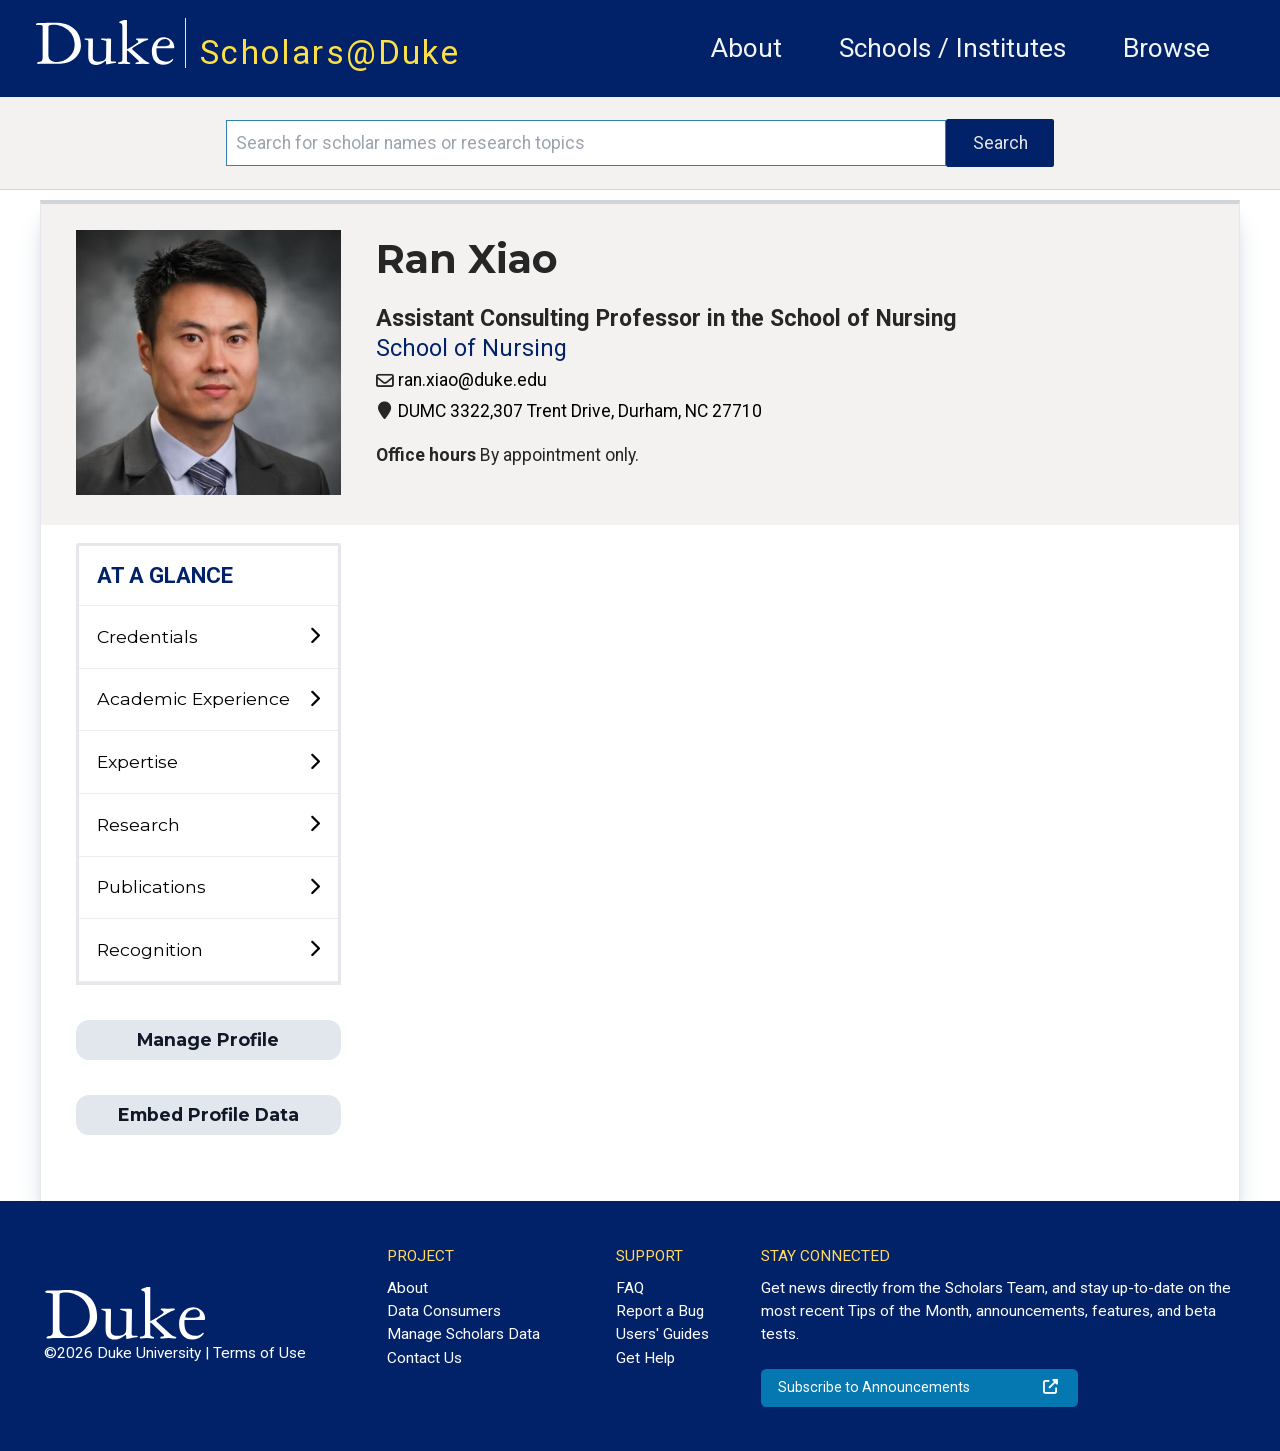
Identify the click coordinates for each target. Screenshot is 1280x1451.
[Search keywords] (586, 143)
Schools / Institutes (952, 48)
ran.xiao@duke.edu (472, 380)
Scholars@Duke (330, 52)
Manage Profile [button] (208, 1039)
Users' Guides (662, 1334)
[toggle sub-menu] (314, 636)
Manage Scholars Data (463, 1334)
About (746, 48)
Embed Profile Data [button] (208, 1114)
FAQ (630, 1288)
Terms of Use (259, 1353)
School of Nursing (471, 348)
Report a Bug (660, 1311)
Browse (1166, 48)
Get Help (645, 1358)
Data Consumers (444, 1311)
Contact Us (424, 1358)
